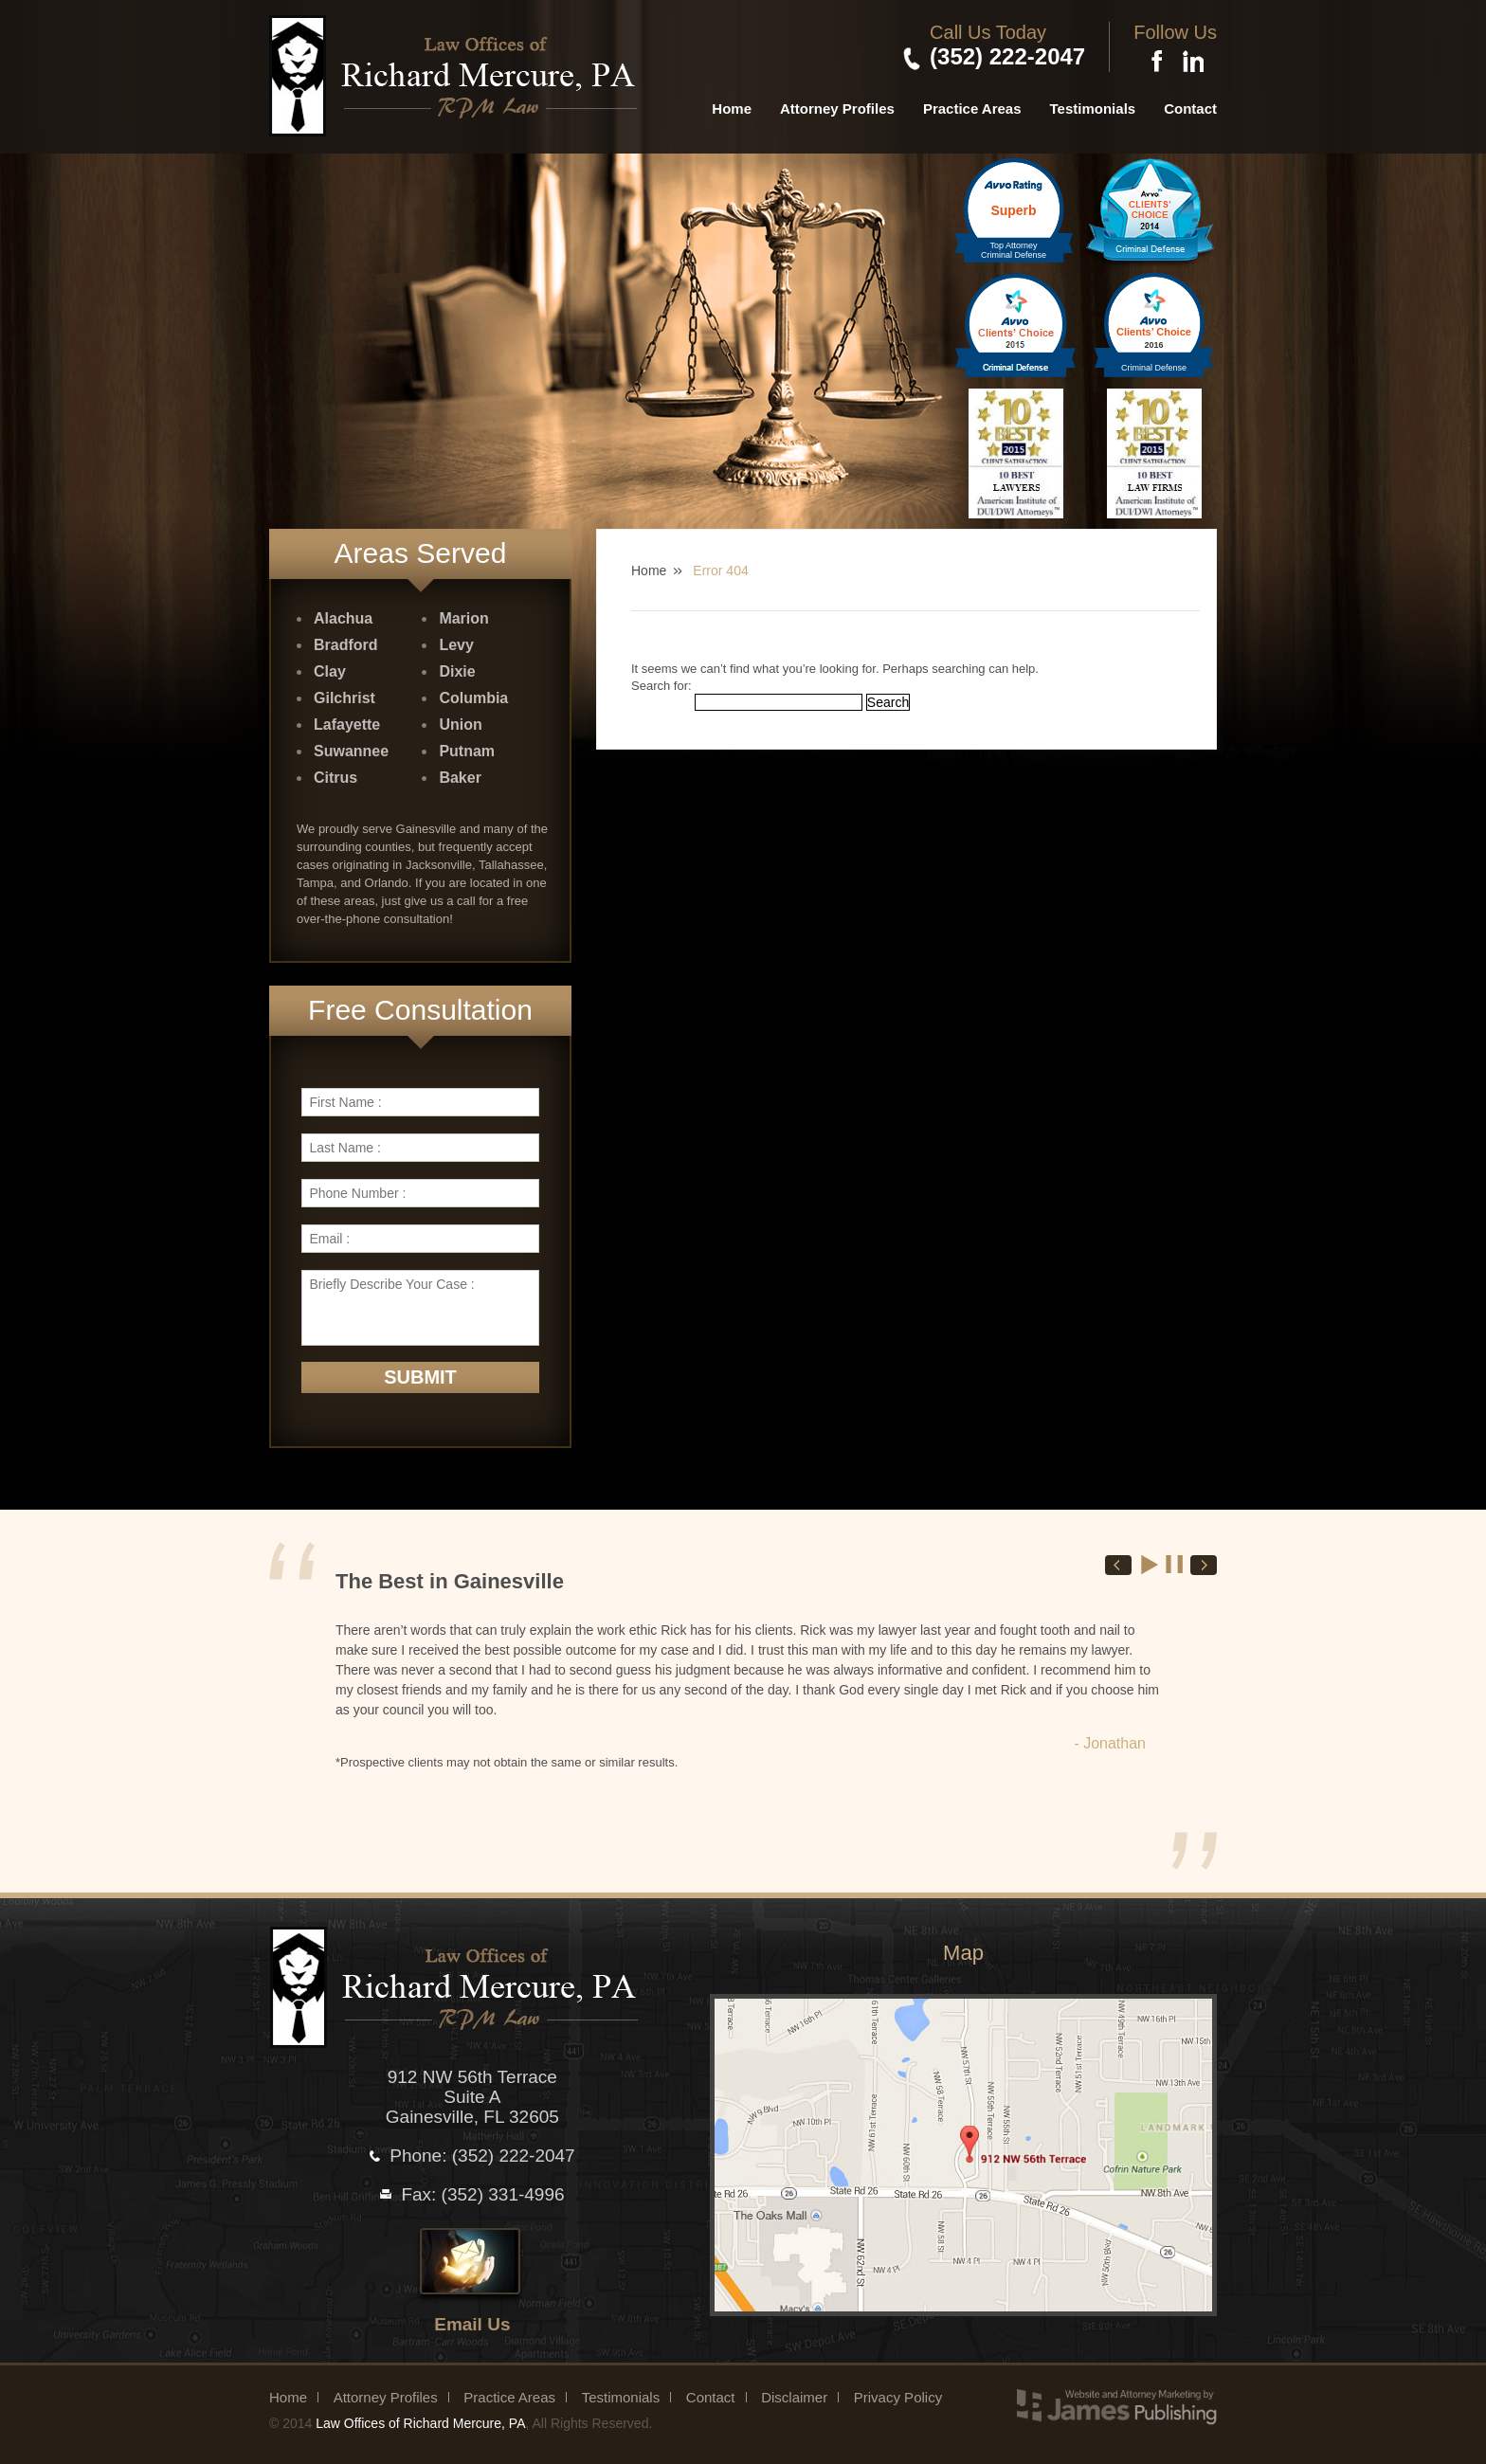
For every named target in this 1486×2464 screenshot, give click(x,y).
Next (1203, 1565)
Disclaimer (794, 2397)
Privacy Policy (898, 2397)
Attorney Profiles (837, 108)
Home (732, 108)
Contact (1190, 108)
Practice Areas (972, 108)
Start (1150, 1564)
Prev (1118, 1565)
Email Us (472, 2324)
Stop (1175, 1564)
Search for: (661, 686)
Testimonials (1093, 108)
